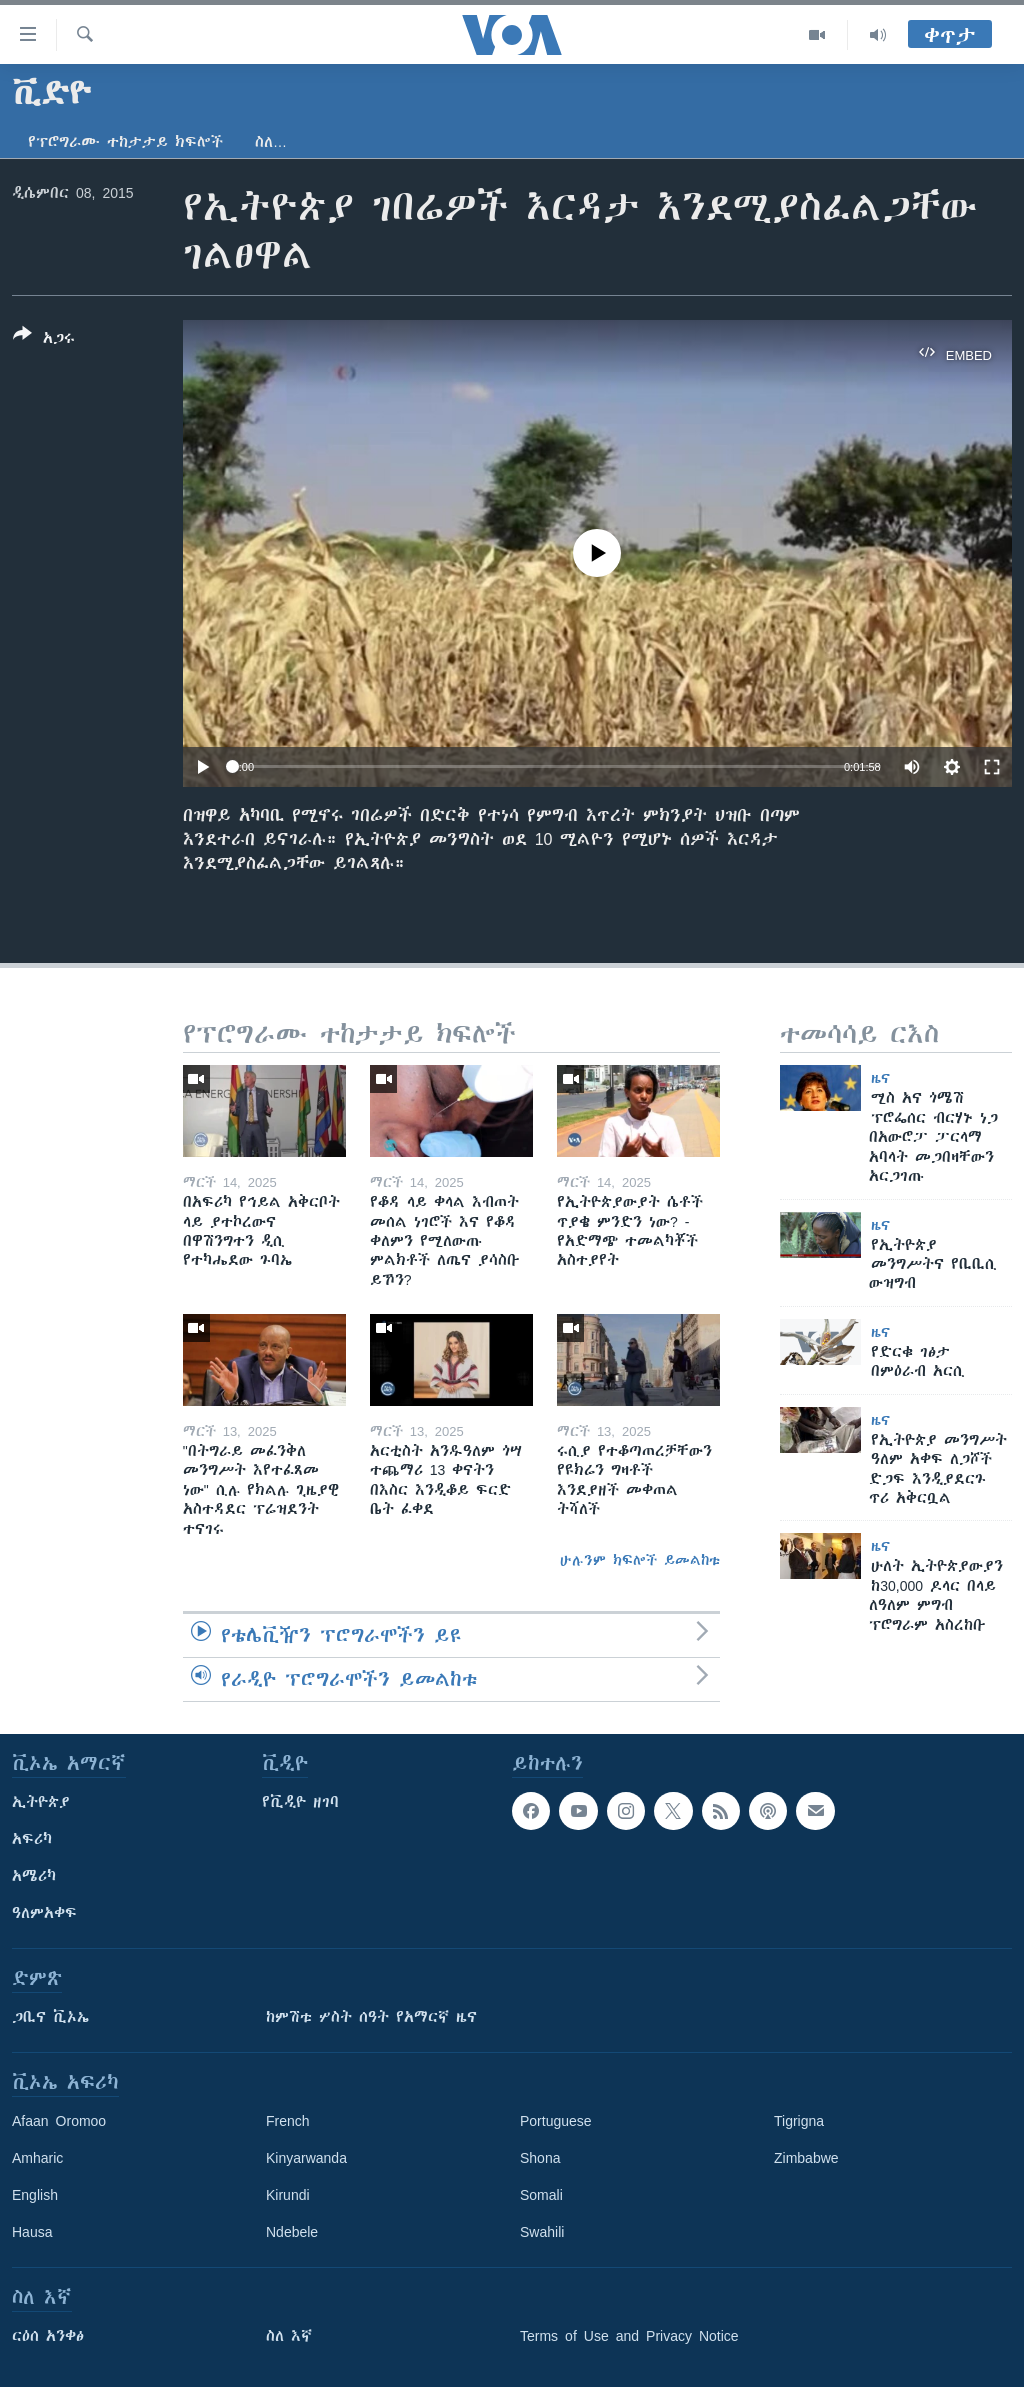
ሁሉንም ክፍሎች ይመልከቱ (640, 1560)
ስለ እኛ (289, 2336)
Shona (540, 2158)
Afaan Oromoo (59, 2121)
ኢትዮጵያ (41, 1802)
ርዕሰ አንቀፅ (48, 2336)
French (288, 2121)
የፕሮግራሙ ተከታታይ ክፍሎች (125, 142)
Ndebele (292, 2232)
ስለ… (271, 142)
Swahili (542, 2232)
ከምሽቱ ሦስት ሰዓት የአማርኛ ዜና (371, 2017)
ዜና (880, 1078)
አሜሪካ (34, 1876)
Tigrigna (799, 2121)
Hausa (32, 2232)
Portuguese (556, 2121)
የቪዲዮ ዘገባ (300, 1802)
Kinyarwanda (306, 2158)
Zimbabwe (806, 2158)
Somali (541, 2195)
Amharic (37, 2158)
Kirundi (288, 2195)
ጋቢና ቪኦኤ (50, 2017)
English (35, 2195)
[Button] (44, 340)
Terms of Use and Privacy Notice (629, 2336)
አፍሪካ (32, 1839)
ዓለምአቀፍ (44, 1913)
